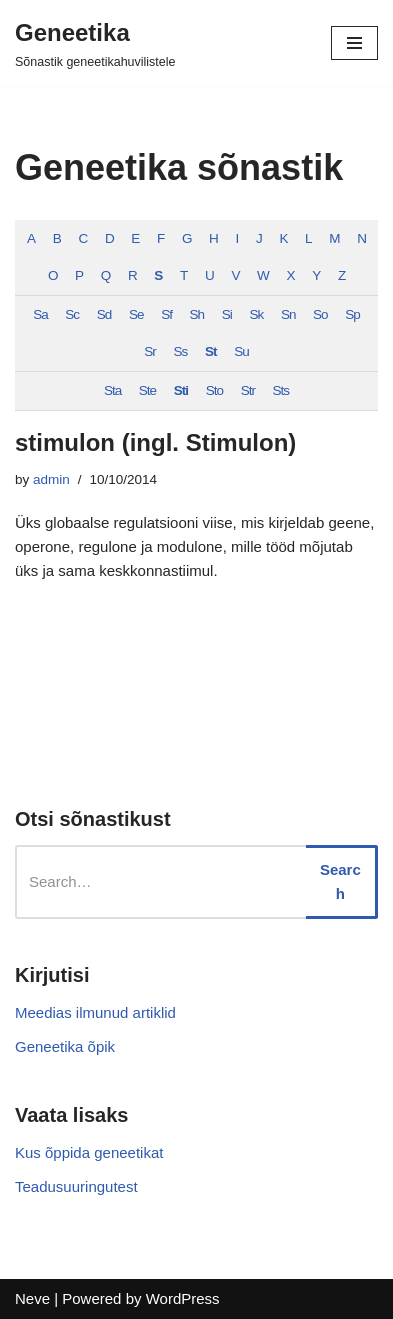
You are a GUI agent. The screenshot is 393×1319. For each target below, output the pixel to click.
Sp (352, 314)
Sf (166, 314)
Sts (281, 390)
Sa (40, 314)
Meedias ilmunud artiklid (95, 1012)
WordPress (183, 1298)
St (211, 351)
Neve (32, 1298)
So (320, 314)
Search (340, 881)
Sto (214, 390)
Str (248, 390)
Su (241, 351)
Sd (104, 314)
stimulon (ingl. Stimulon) (155, 442)
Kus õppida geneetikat (89, 1152)
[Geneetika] (95, 43)
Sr (150, 351)
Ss (181, 351)
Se (136, 314)
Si (227, 314)
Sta (112, 390)
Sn (288, 314)
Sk (256, 314)
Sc (72, 314)
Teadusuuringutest (76, 1186)
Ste (147, 390)
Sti (181, 390)
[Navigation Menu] (354, 43)
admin (51, 479)
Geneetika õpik (65, 1046)
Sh (197, 314)
